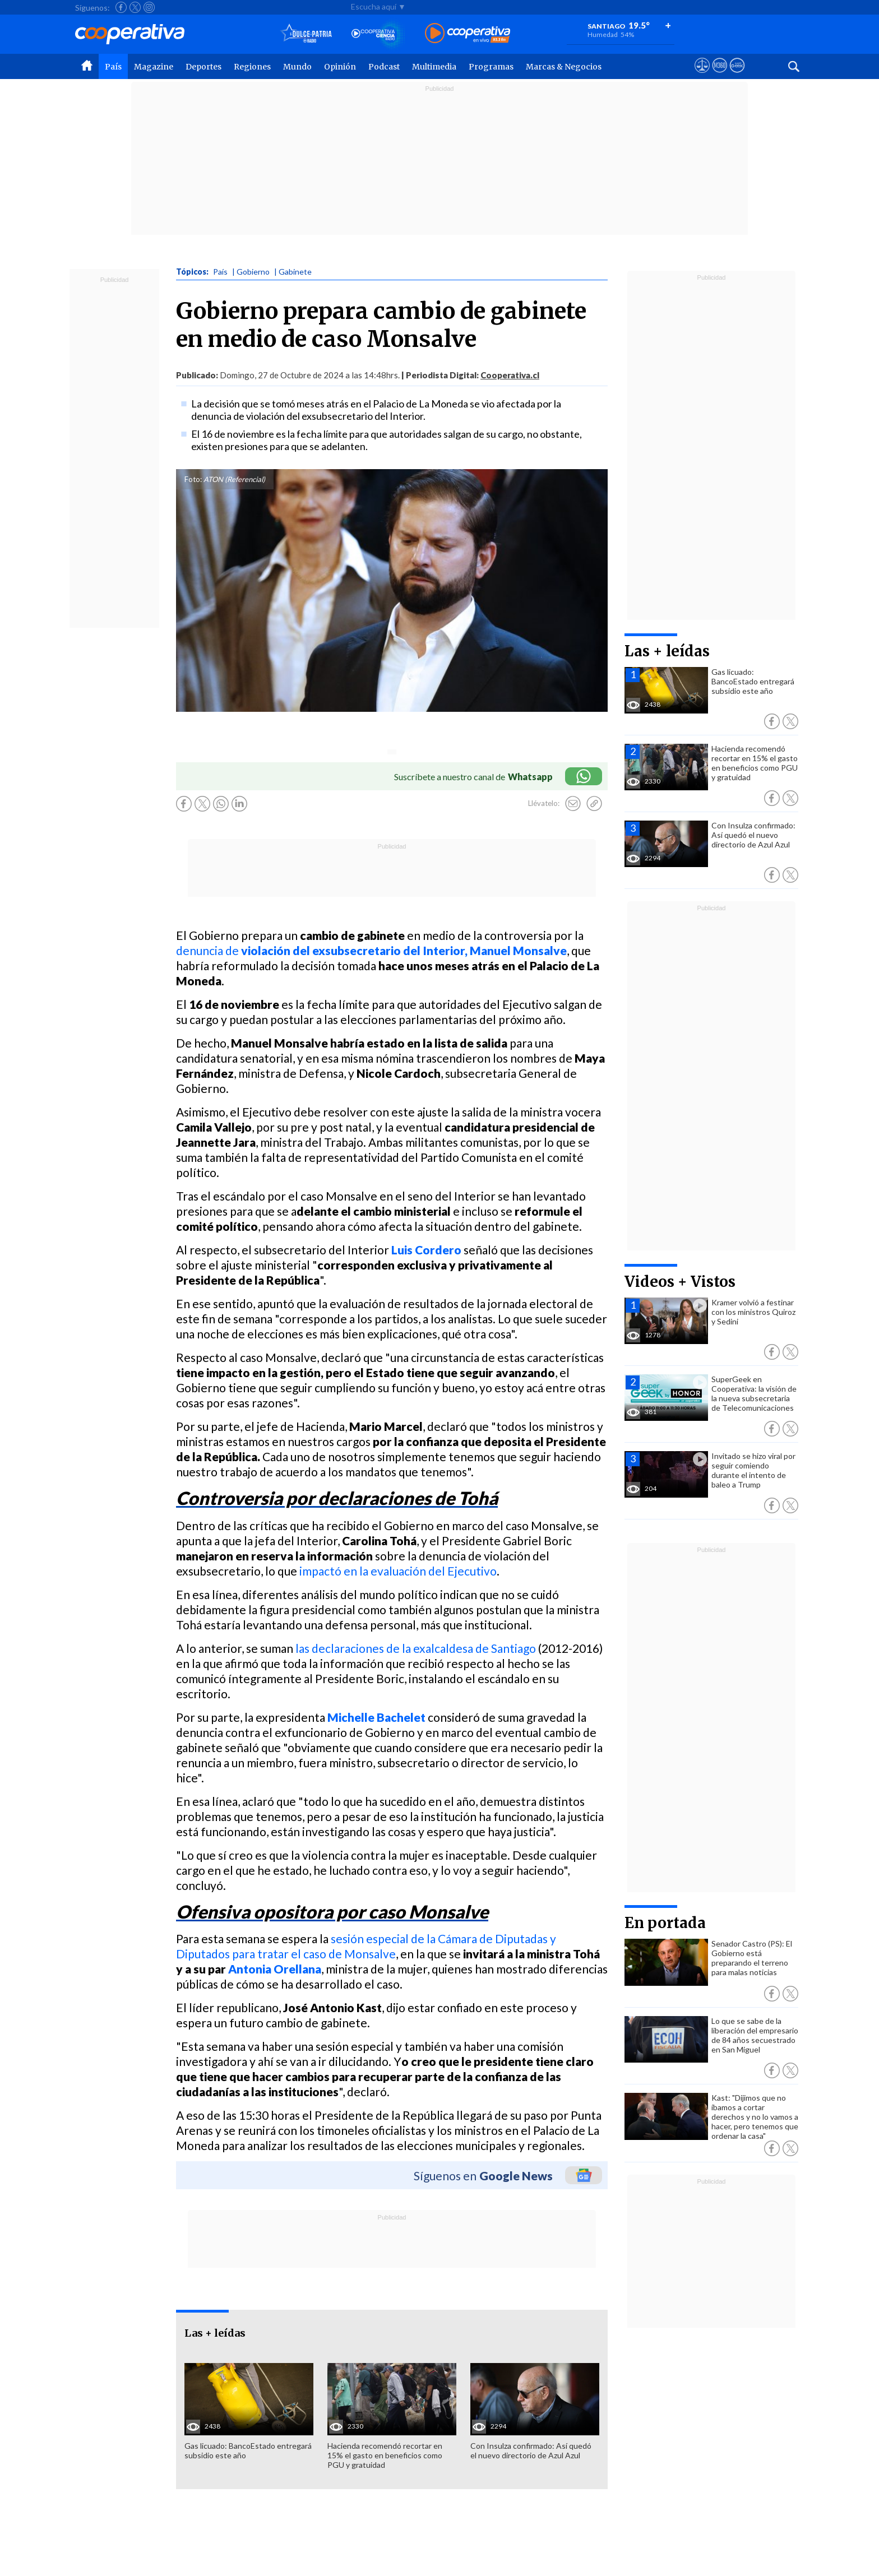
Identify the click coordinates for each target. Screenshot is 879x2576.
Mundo (297, 67)
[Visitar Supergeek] (736, 75)
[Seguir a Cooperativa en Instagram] (149, 7)
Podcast (384, 67)
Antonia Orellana (274, 1969)
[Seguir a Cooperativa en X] (135, 7)
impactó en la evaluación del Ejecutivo (398, 1571)
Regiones (252, 67)
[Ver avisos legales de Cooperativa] (702, 75)
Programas (491, 67)
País (113, 67)
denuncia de (371, 950)
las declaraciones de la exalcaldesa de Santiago (415, 1648)
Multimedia (434, 67)
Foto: (193, 479)
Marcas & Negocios (564, 67)
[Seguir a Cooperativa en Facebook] (121, 7)
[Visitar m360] (719, 75)
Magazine (153, 67)
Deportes (203, 67)
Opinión (340, 67)
